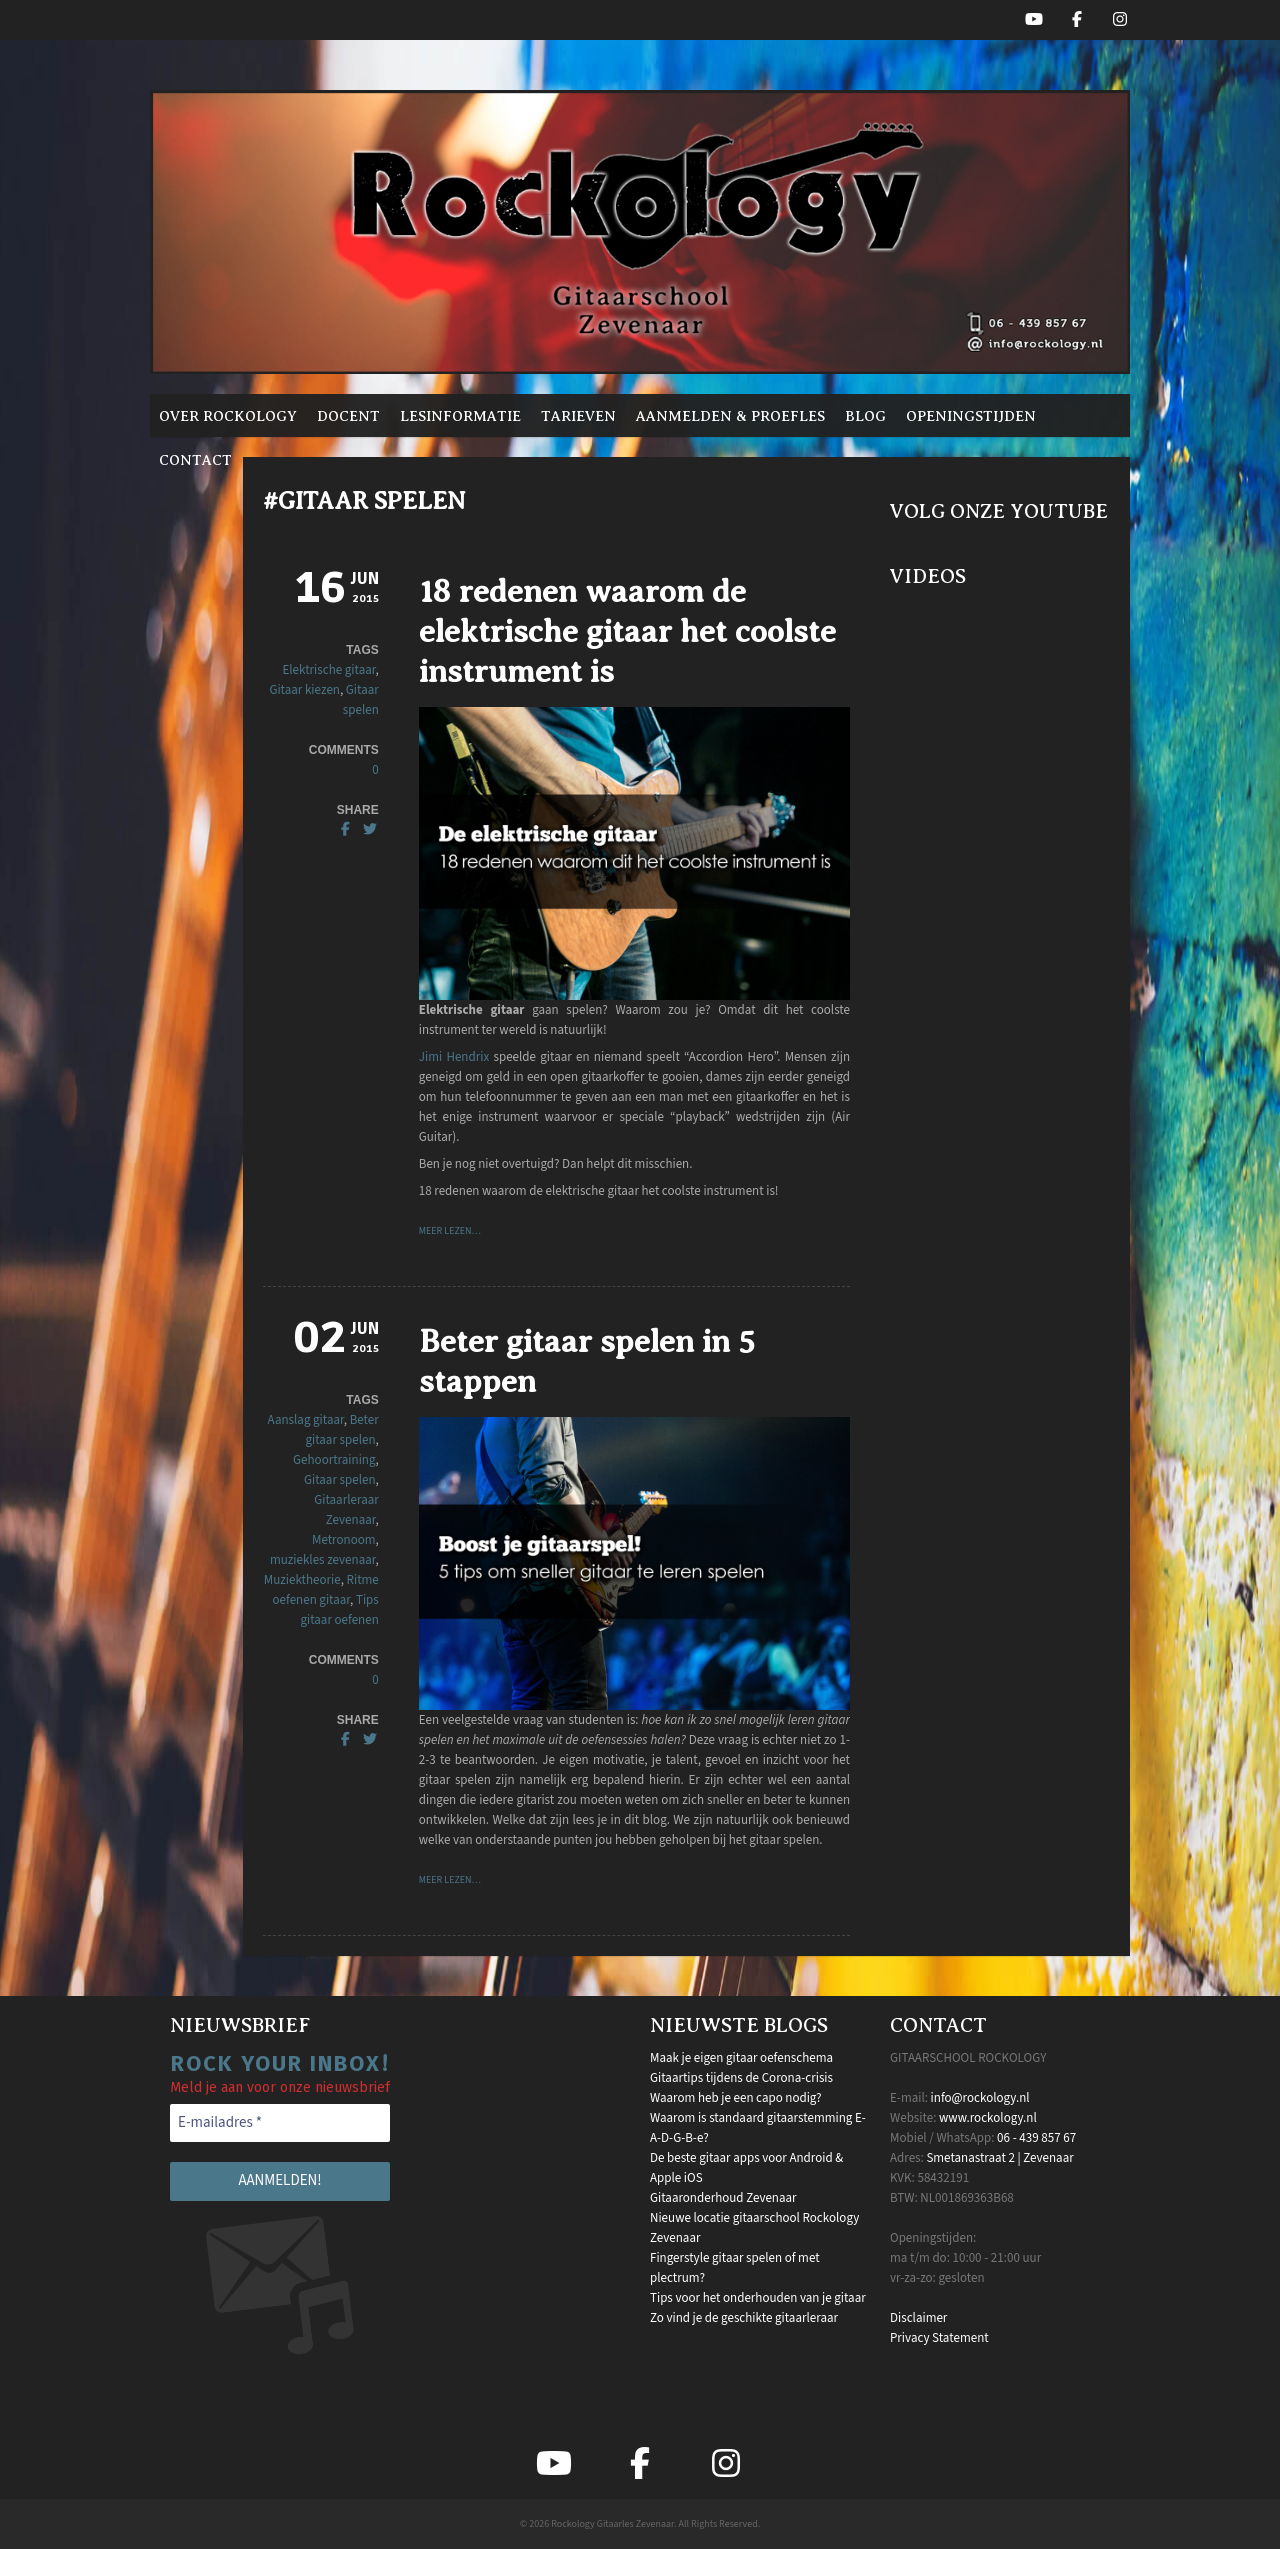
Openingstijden (971, 416)
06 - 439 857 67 (1036, 2138)
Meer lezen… (450, 1231)
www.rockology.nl (988, 2118)
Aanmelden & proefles (730, 416)
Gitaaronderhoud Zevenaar (723, 2198)
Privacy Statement (939, 2338)
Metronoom (344, 1540)
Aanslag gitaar (306, 1420)
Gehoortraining (334, 1460)
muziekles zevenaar (323, 1560)
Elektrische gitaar (328, 670)
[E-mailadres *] (280, 2123)
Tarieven (578, 416)
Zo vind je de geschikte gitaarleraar (744, 2318)
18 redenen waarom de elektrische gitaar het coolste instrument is (627, 631)
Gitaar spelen (340, 1480)
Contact (195, 460)
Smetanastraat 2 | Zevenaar (999, 2158)
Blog (865, 416)
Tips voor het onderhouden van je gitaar (758, 2298)
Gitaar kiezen (304, 690)
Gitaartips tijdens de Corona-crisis (741, 2078)
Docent (348, 416)
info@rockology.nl (980, 2098)
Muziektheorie (302, 1580)
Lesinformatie (460, 416)
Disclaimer (918, 2318)
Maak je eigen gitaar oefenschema (741, 2058)
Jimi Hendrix (454, 1057)
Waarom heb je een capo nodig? (735, 2098)
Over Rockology (228, 416)
